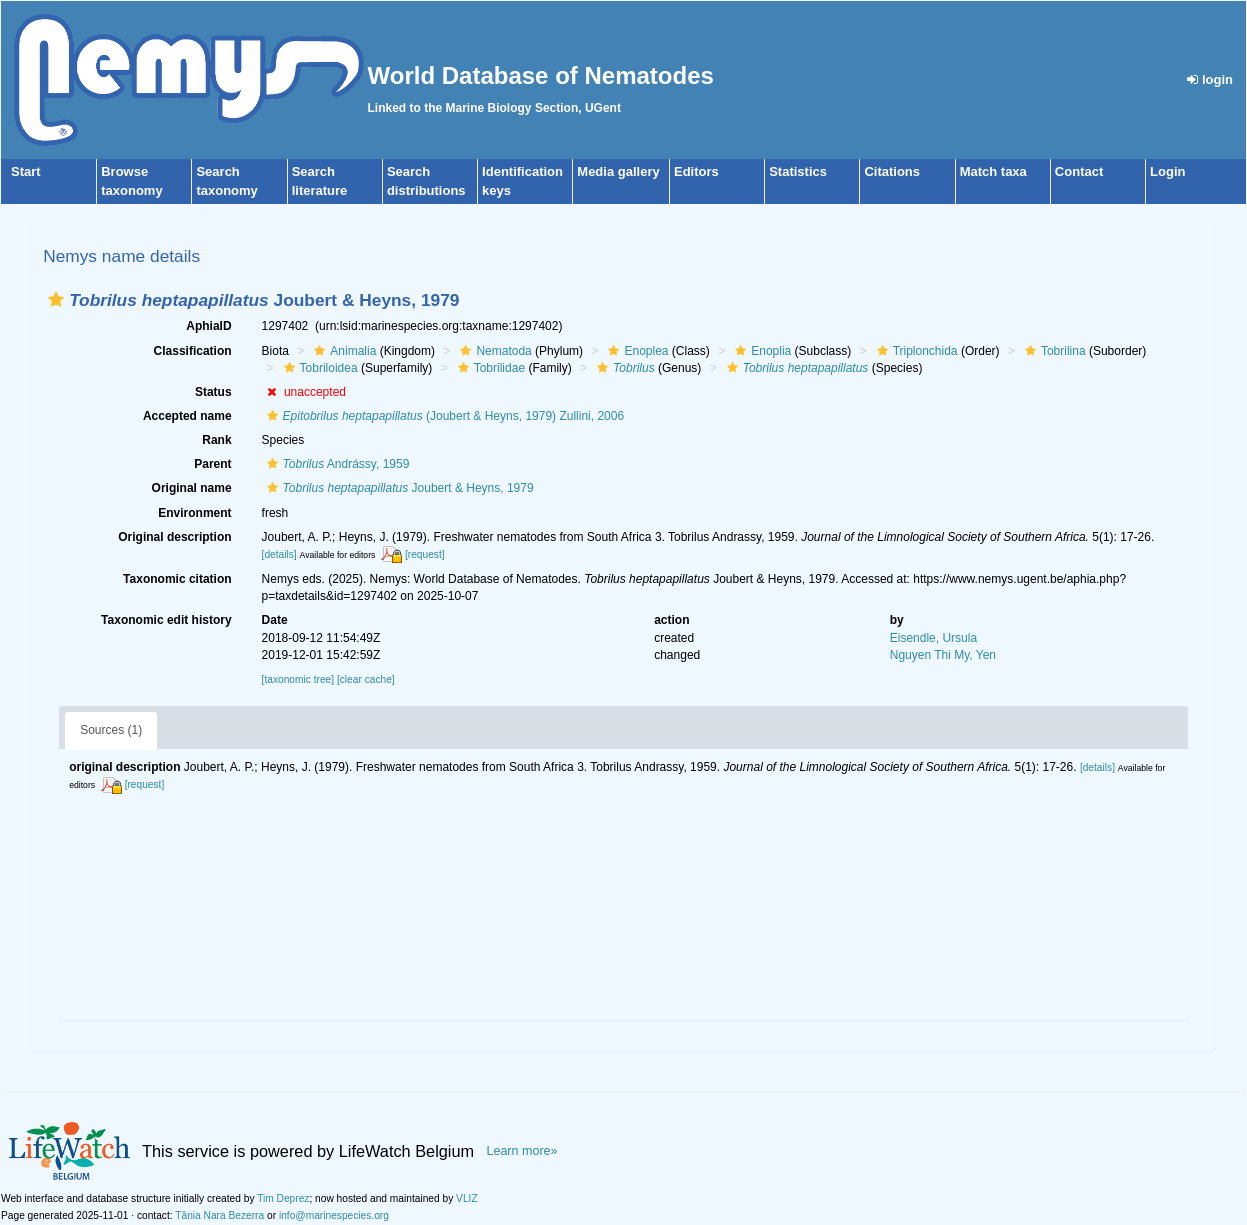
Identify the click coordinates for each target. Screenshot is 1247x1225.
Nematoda (493, 351)
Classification (193, 351)
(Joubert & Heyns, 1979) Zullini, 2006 (443, 416)
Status (213, 392)
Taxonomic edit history (166, 620)
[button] (56, 299)
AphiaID (208, 326)
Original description (174, 537)
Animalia (342, 351)
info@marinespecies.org (334, 1215)
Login (1167, 171)
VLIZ (467, 1198)
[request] (425, 554)
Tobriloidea (318, 368)
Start (26, 171)
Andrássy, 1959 (336, 464)
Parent (212, 464)
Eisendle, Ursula (933, 638)
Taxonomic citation (177, 579)
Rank (216, 440)
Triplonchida (915, 351)
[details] (279, 554)
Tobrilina (1053, 351)
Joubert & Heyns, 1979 (398, 488)
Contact (1079, 171)
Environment (194, 513)
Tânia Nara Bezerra (219, 1215)
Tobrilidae (489, 368)
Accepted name (187, 416)
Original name (192, 488)
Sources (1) (111, 730)
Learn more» (521, 1151)
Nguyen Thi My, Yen (943, 655)
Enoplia (760, 351)
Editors (696, 171)
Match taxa (993, 171)
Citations (892, 171)
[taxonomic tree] (298, 679)
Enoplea (635, 351)
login (1210, 79)
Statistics (798, 171)
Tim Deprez (283, 1198)
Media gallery (618, 171)
